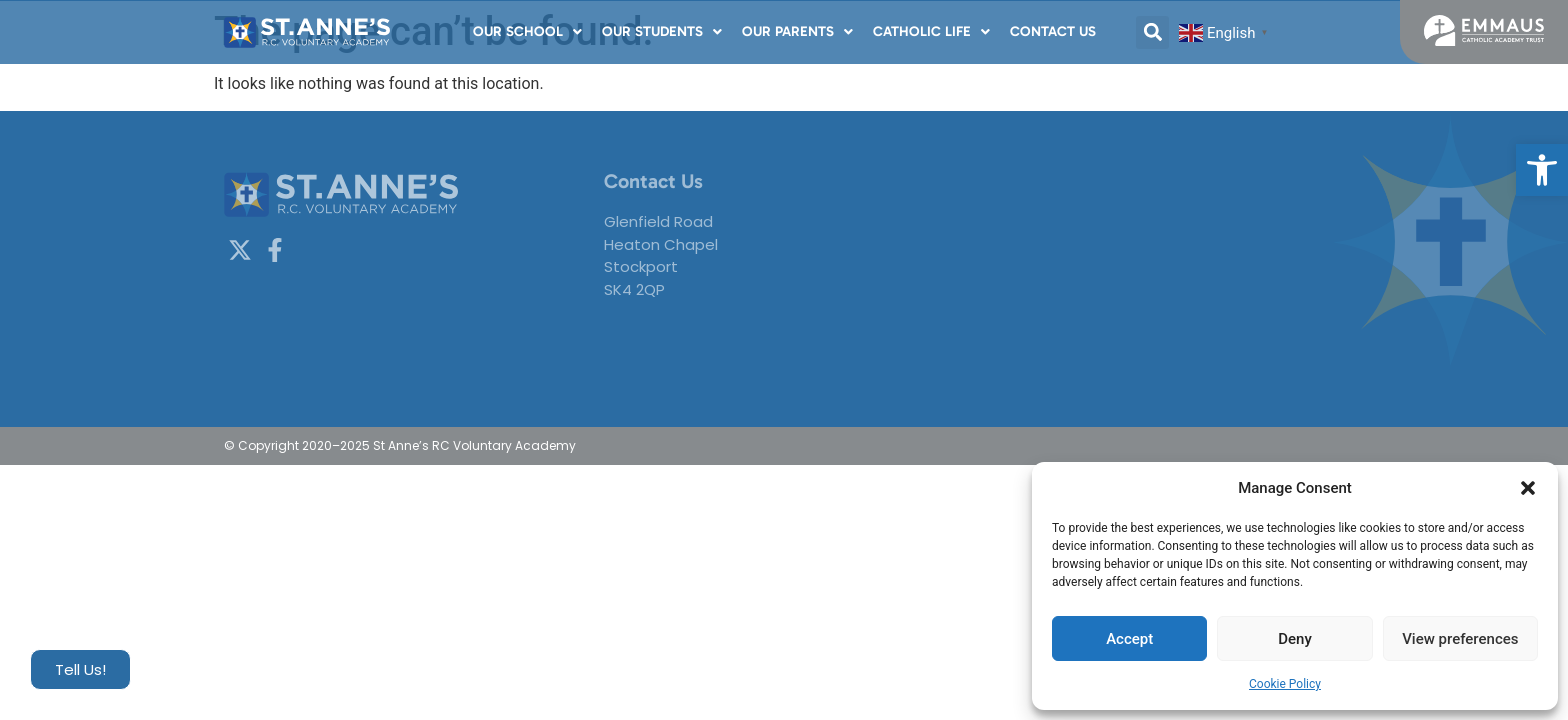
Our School (527, 31)
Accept (1129, 639)
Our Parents (797, 31)
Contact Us (1053, 31)
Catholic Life (931, 31)
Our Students (662, 31)
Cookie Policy (1285, 684)
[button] (1542, 170)
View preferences (1460, 639)
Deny (1295, 639)
